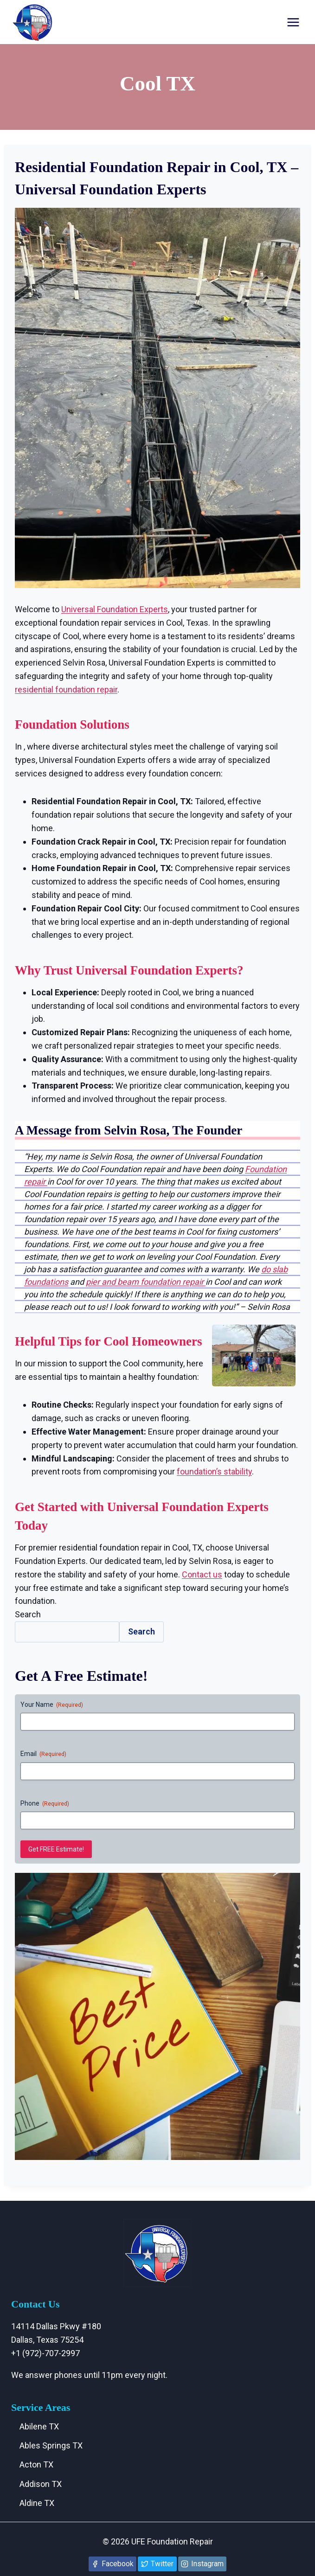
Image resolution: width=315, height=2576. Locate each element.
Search (28, 1614)
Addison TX (40, 2484)
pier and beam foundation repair (146, 1282)
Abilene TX (39, 2426)
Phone (44, 1804)
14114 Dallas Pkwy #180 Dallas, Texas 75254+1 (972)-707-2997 (56, 2339)
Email (43, 1754)
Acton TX (36, 2464)
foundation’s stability (214, 1471)
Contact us (202, 1574)
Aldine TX (36, 2503)
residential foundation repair (66, 689)
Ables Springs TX (51, 2445)
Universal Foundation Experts (114, 609)
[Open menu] (293, 22)
